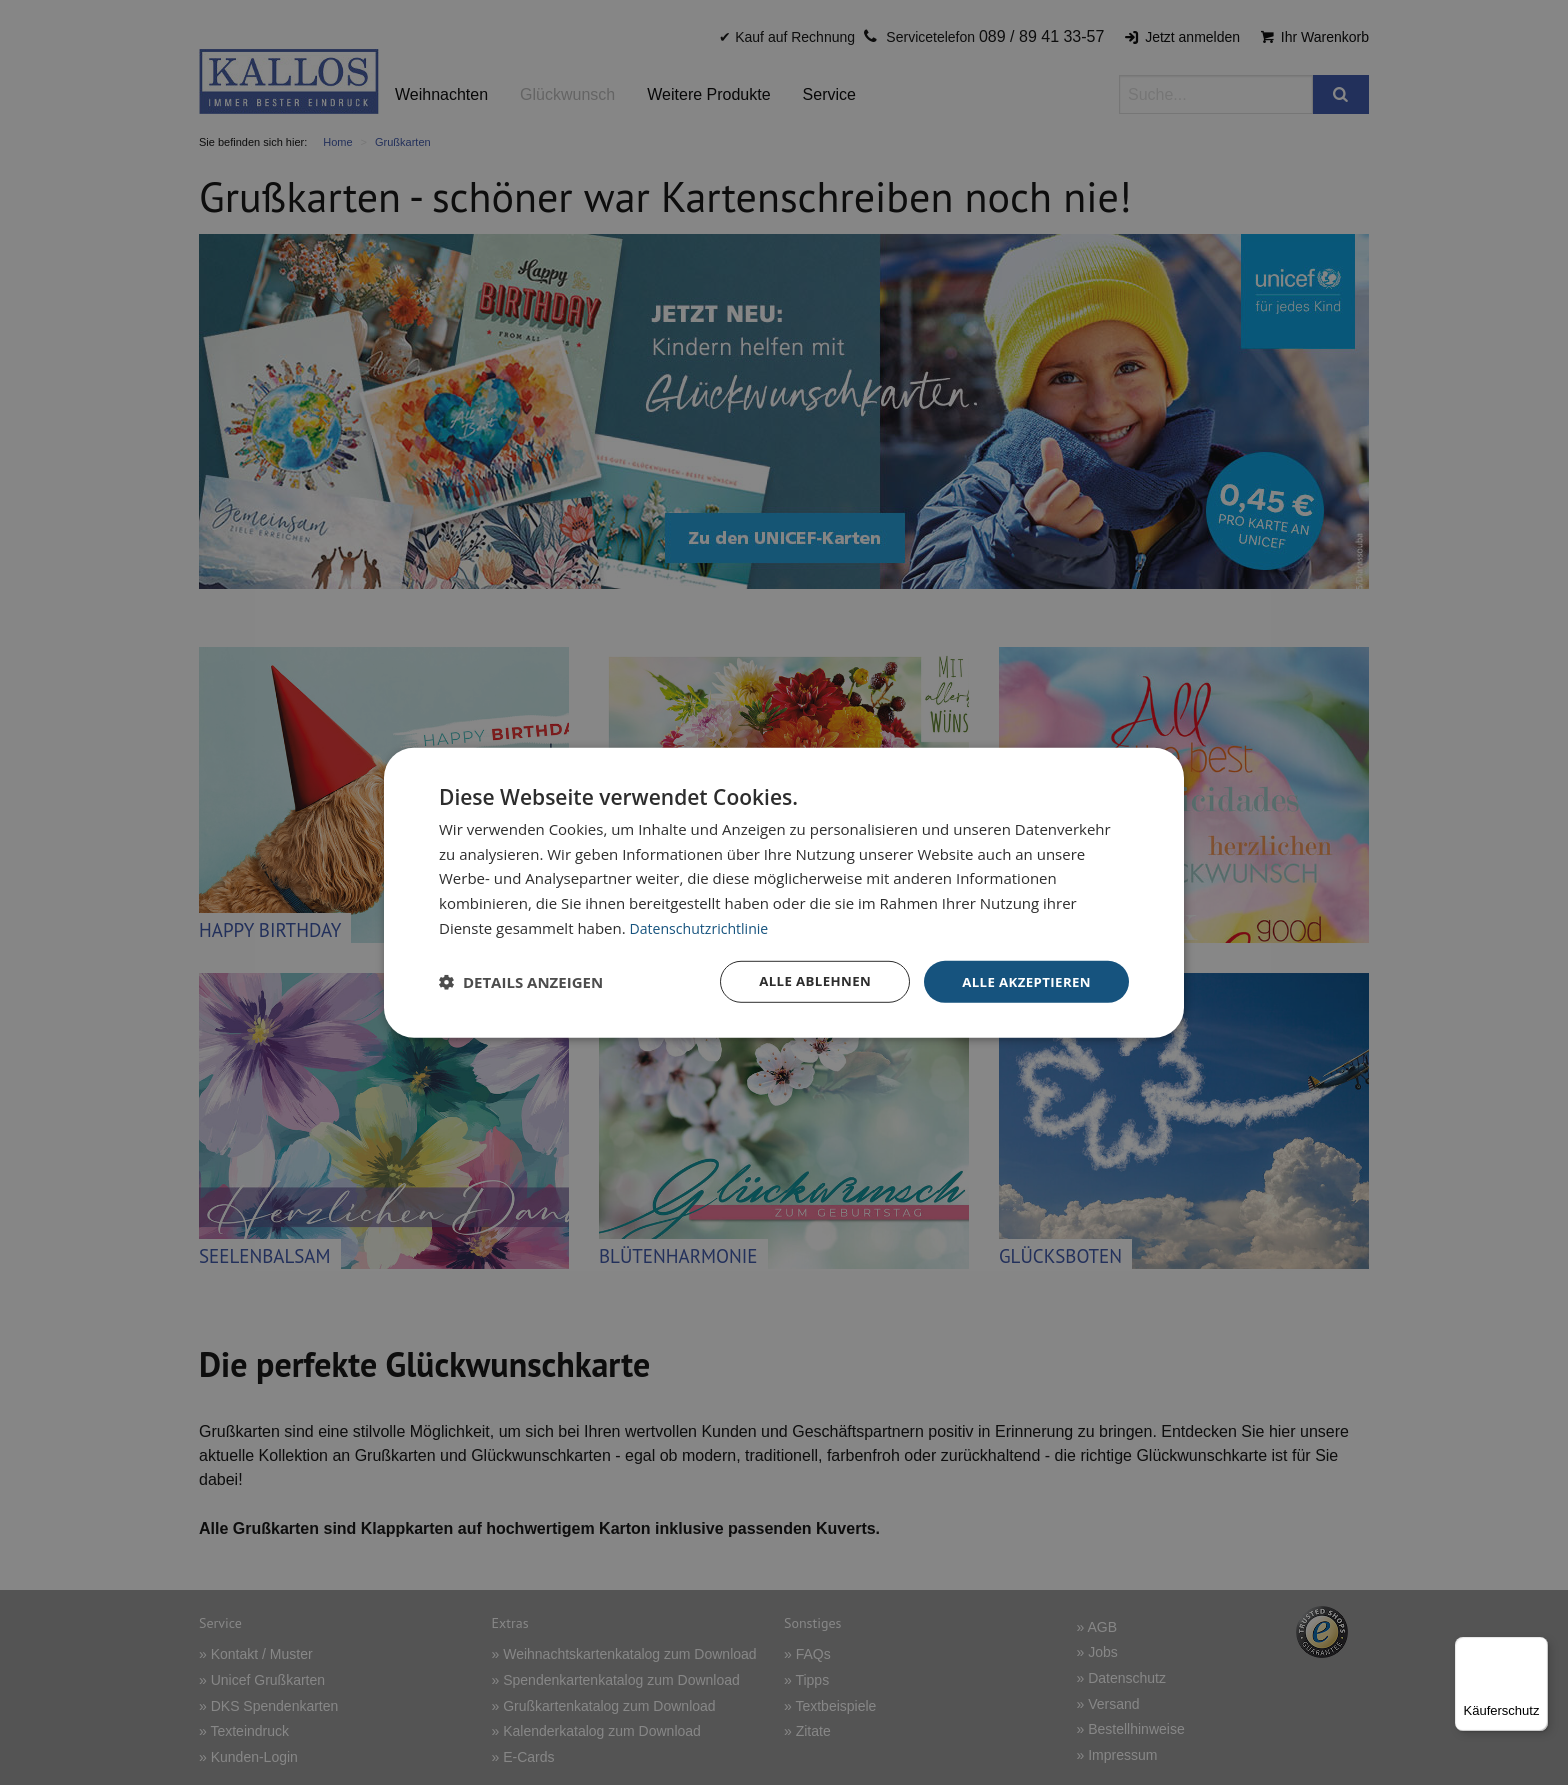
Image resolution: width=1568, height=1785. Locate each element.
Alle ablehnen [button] (805, 980)
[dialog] (784, 892)
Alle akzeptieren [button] (1023, 980)
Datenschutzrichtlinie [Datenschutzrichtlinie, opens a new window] (704, 926)
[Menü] (1536, 1649)
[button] (521, 982)
